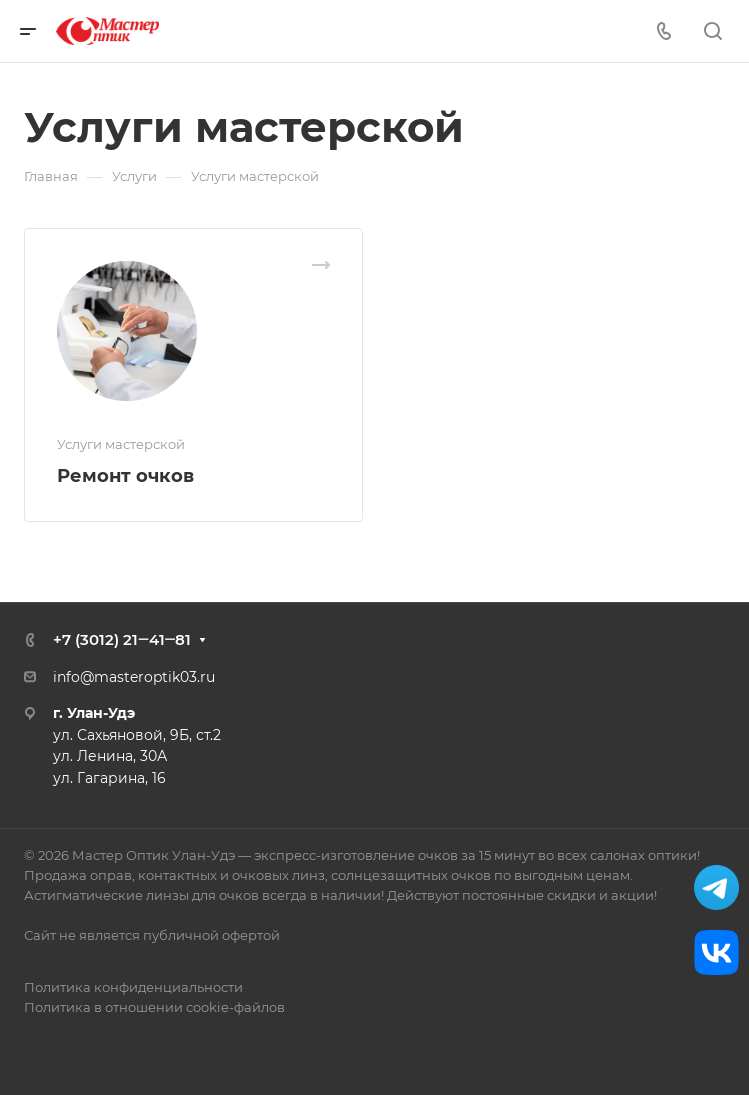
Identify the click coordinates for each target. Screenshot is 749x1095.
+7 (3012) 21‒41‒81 (122, 639)
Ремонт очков (125, 476)
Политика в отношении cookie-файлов (154, 1007)
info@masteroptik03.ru (134, 677)
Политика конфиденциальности (133, 987)
